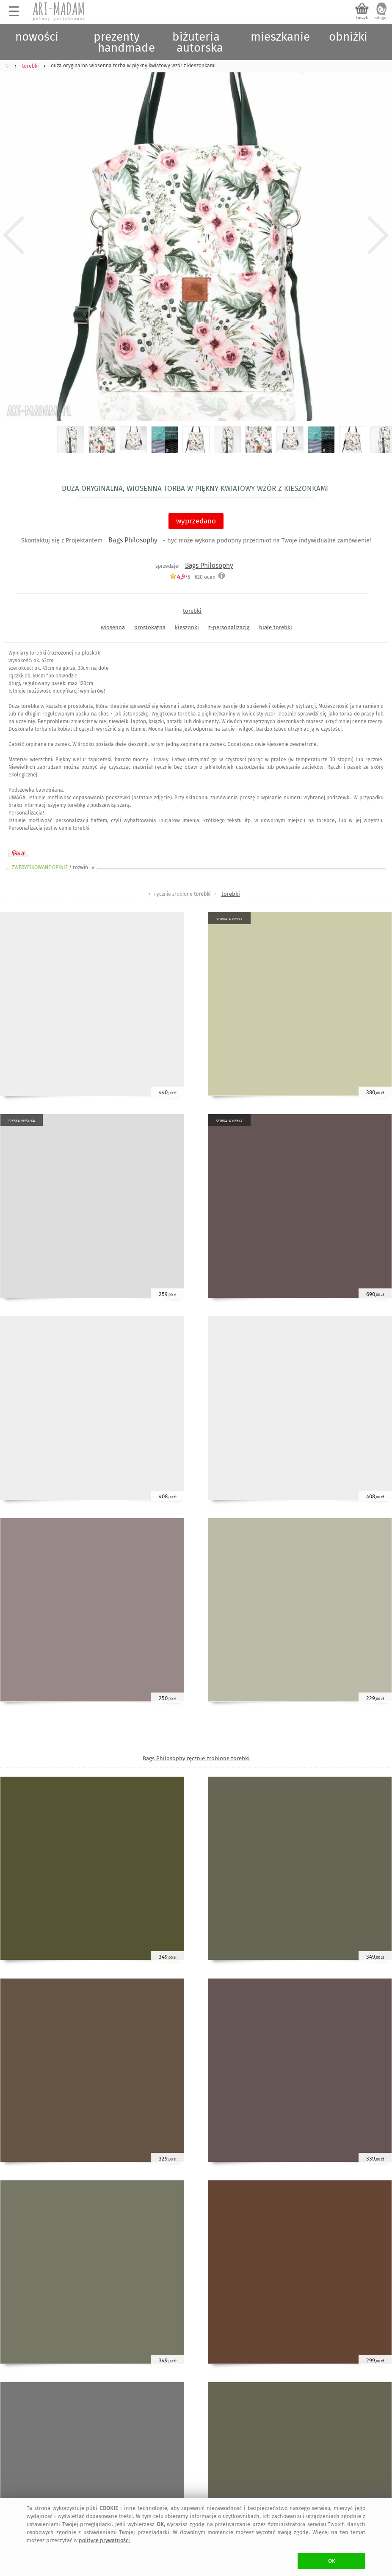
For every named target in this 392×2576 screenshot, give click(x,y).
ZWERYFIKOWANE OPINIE (54, 867)
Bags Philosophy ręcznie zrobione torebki (196, 1758)
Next (378, 235)
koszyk (362, 17)
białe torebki (275, 627)
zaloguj (381, 17)
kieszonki (187, 627)
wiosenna (113, 627)
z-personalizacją (229, 627)
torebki (192, 611)
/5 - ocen (192, 577)
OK (331, 2561)
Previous (14, 235)
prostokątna (150, 627)
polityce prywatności (104, 2540)
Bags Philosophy (132, 540)
